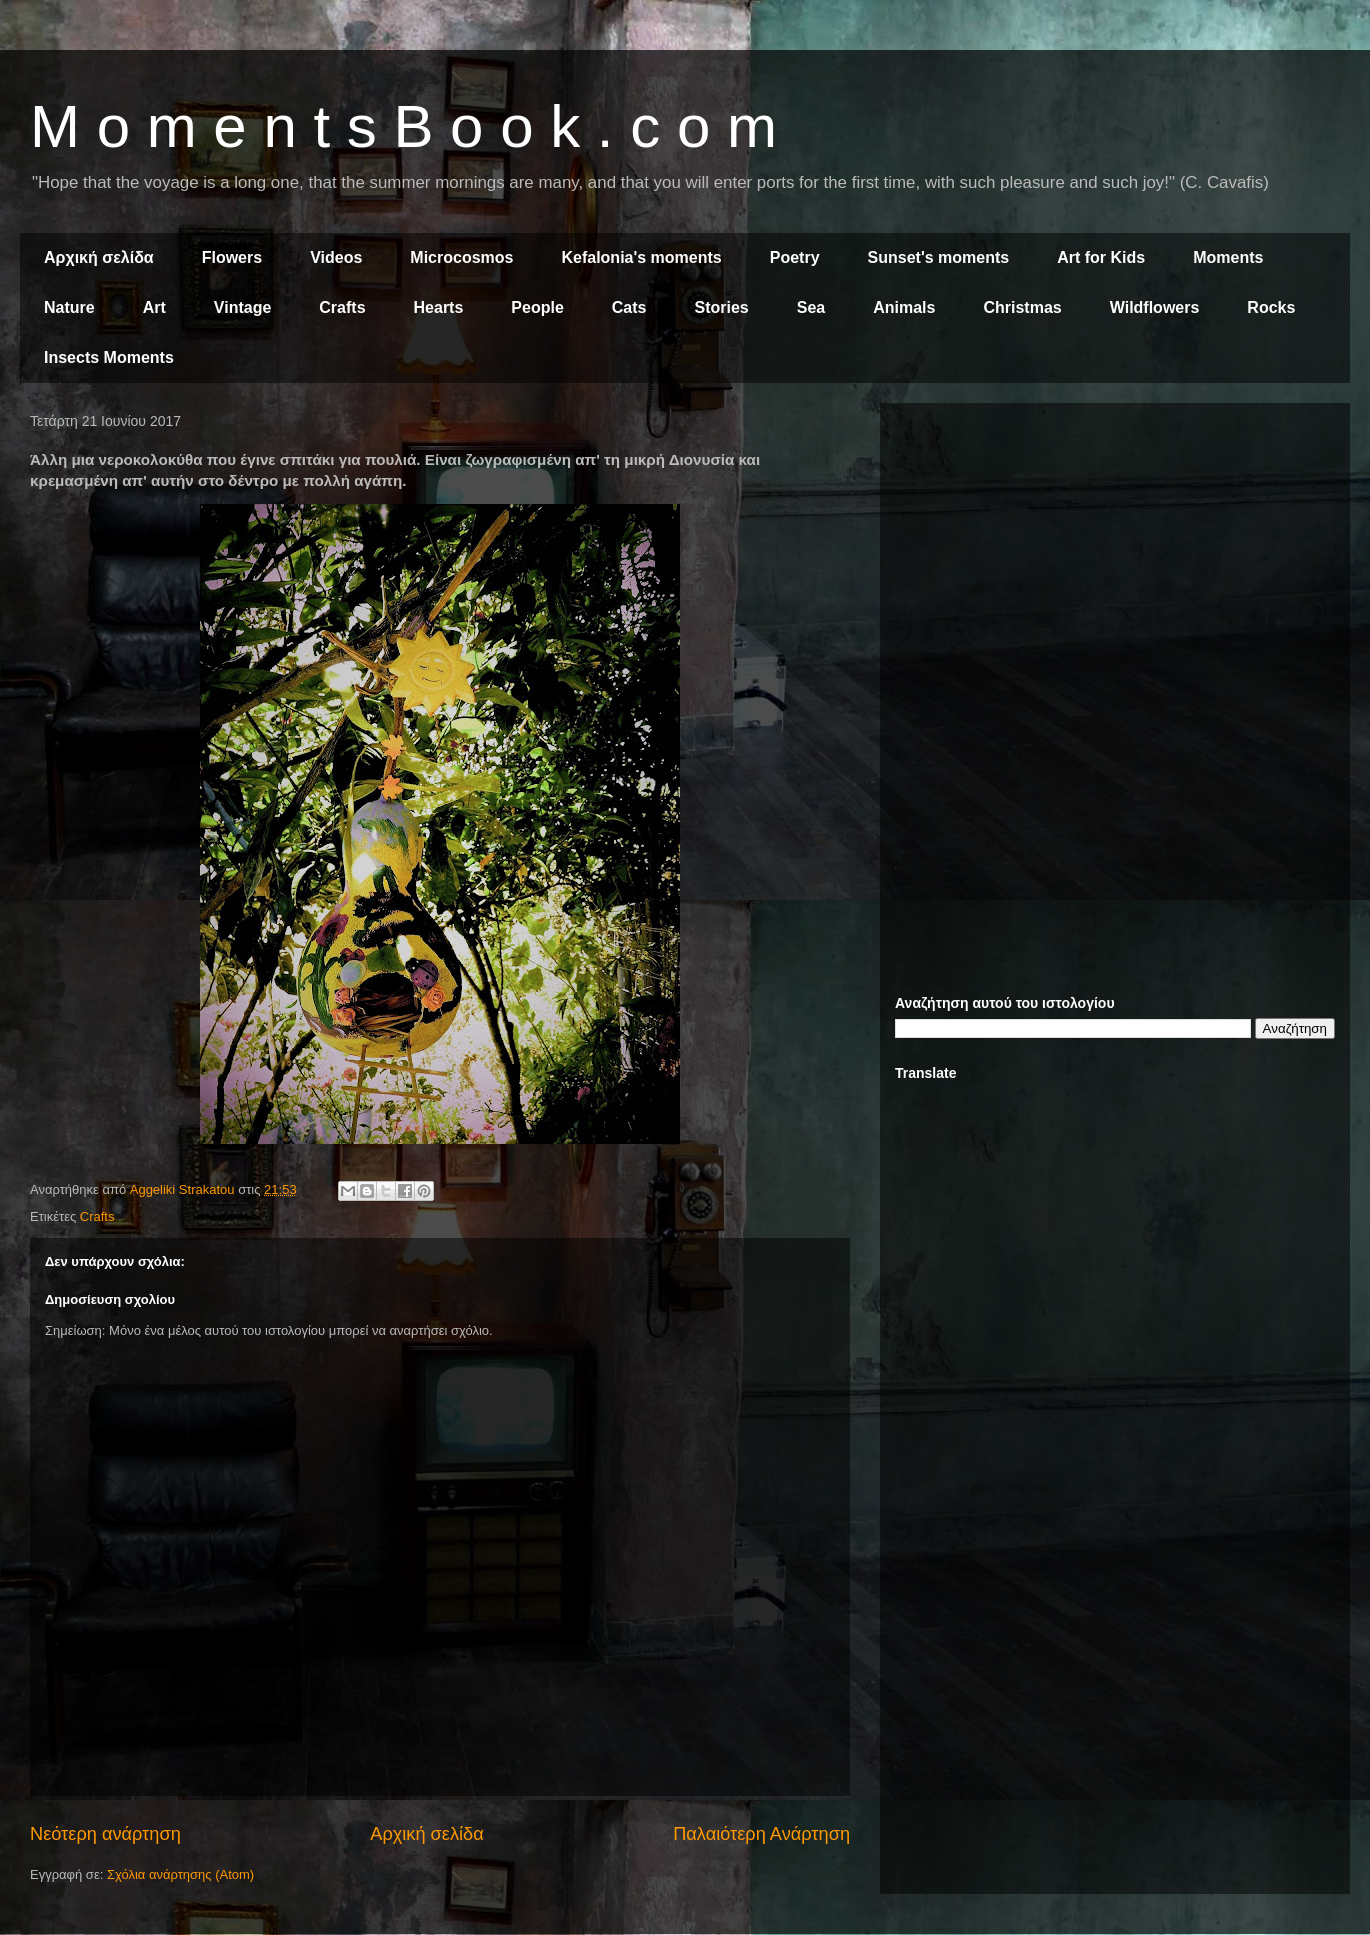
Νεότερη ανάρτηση (105, 1834)
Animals (904, 307)
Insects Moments (109, 357)
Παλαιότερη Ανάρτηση (761, 1834)
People (537, 307)
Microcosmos (461, 257)
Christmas (1022, 307)
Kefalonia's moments (641, 257)
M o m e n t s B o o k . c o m (403, 126)
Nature (69, 307)
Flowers (232, 257)
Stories (722, 307)
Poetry (795, 257)
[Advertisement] (1115, 558)
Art (154, 307)
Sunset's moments (939, 257)
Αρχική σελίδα (99, 257)
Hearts (439, 307)
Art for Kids (1101, 257)
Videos (336, 257)
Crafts (342, 307)
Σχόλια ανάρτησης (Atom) (180, 1874)
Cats (629, 307)
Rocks (1271, 307)
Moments (1228, 257)
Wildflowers (1155, 307)
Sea (811, 307)
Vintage (243, 307)
